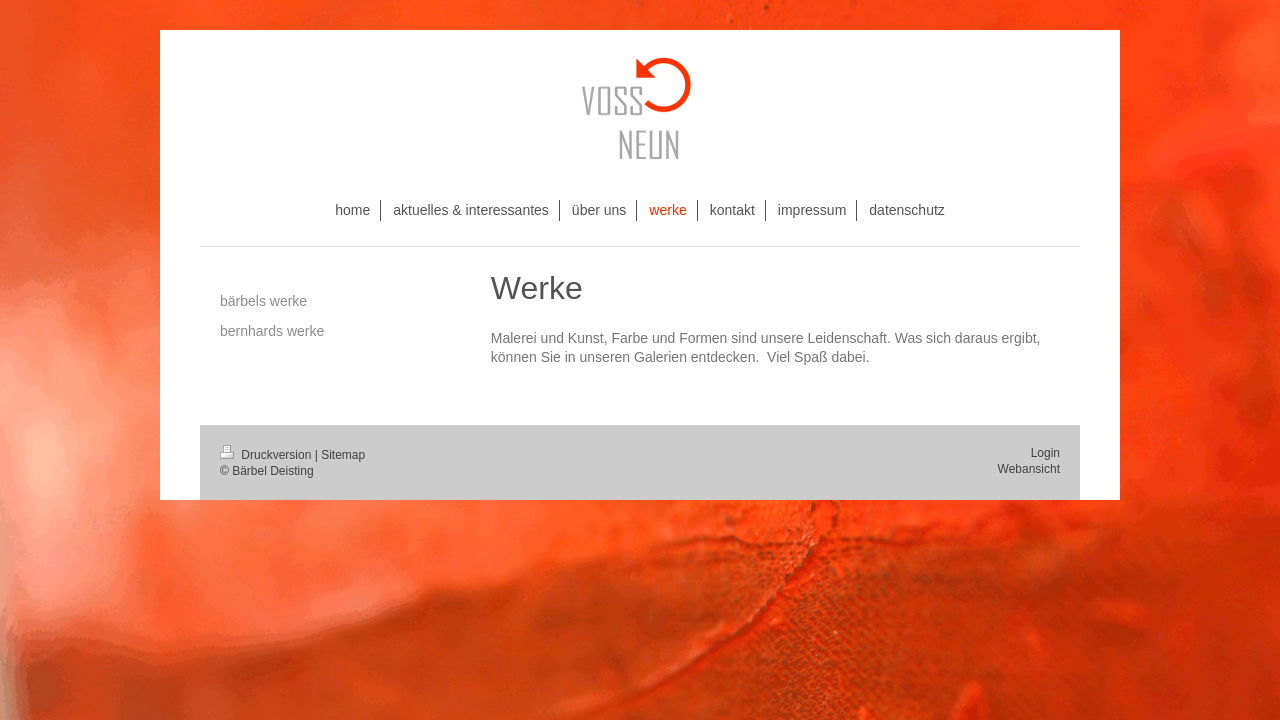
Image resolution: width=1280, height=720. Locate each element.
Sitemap (343, 455)
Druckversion (267, 455)
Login (1045, 453)
